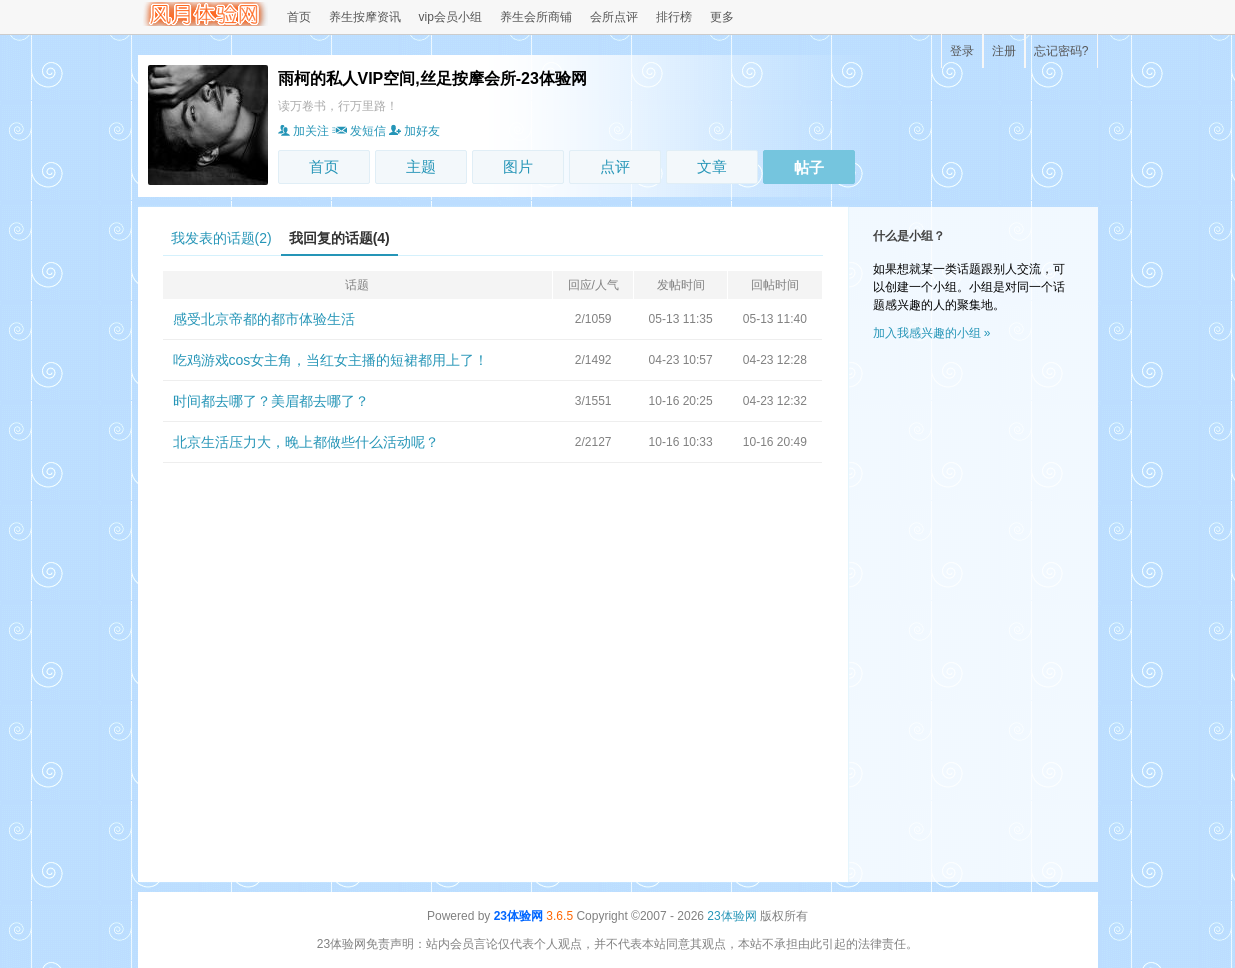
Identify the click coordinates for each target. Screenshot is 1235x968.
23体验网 (518, 916)
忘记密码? (1061, 51)
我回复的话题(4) (339, 238)
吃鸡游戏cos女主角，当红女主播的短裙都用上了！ (331, 360)
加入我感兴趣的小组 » (932, 333)
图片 (518, 166)
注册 (1004, 51)
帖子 (809, 167)
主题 (421, 166)
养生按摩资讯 (365, 17)
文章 (712, 166)
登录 (962, 51)
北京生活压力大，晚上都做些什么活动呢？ (306, 442)
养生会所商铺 (536, 17)
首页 (299, 17)
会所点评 (614, 17)
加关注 (303, 131)
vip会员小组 (450, 17)
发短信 (359, 131)
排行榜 (674, 17)
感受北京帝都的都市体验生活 (264, 319)
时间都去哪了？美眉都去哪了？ (271, 401)
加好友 (414, 131)
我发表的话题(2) (221, 238)
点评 (615, 166)
